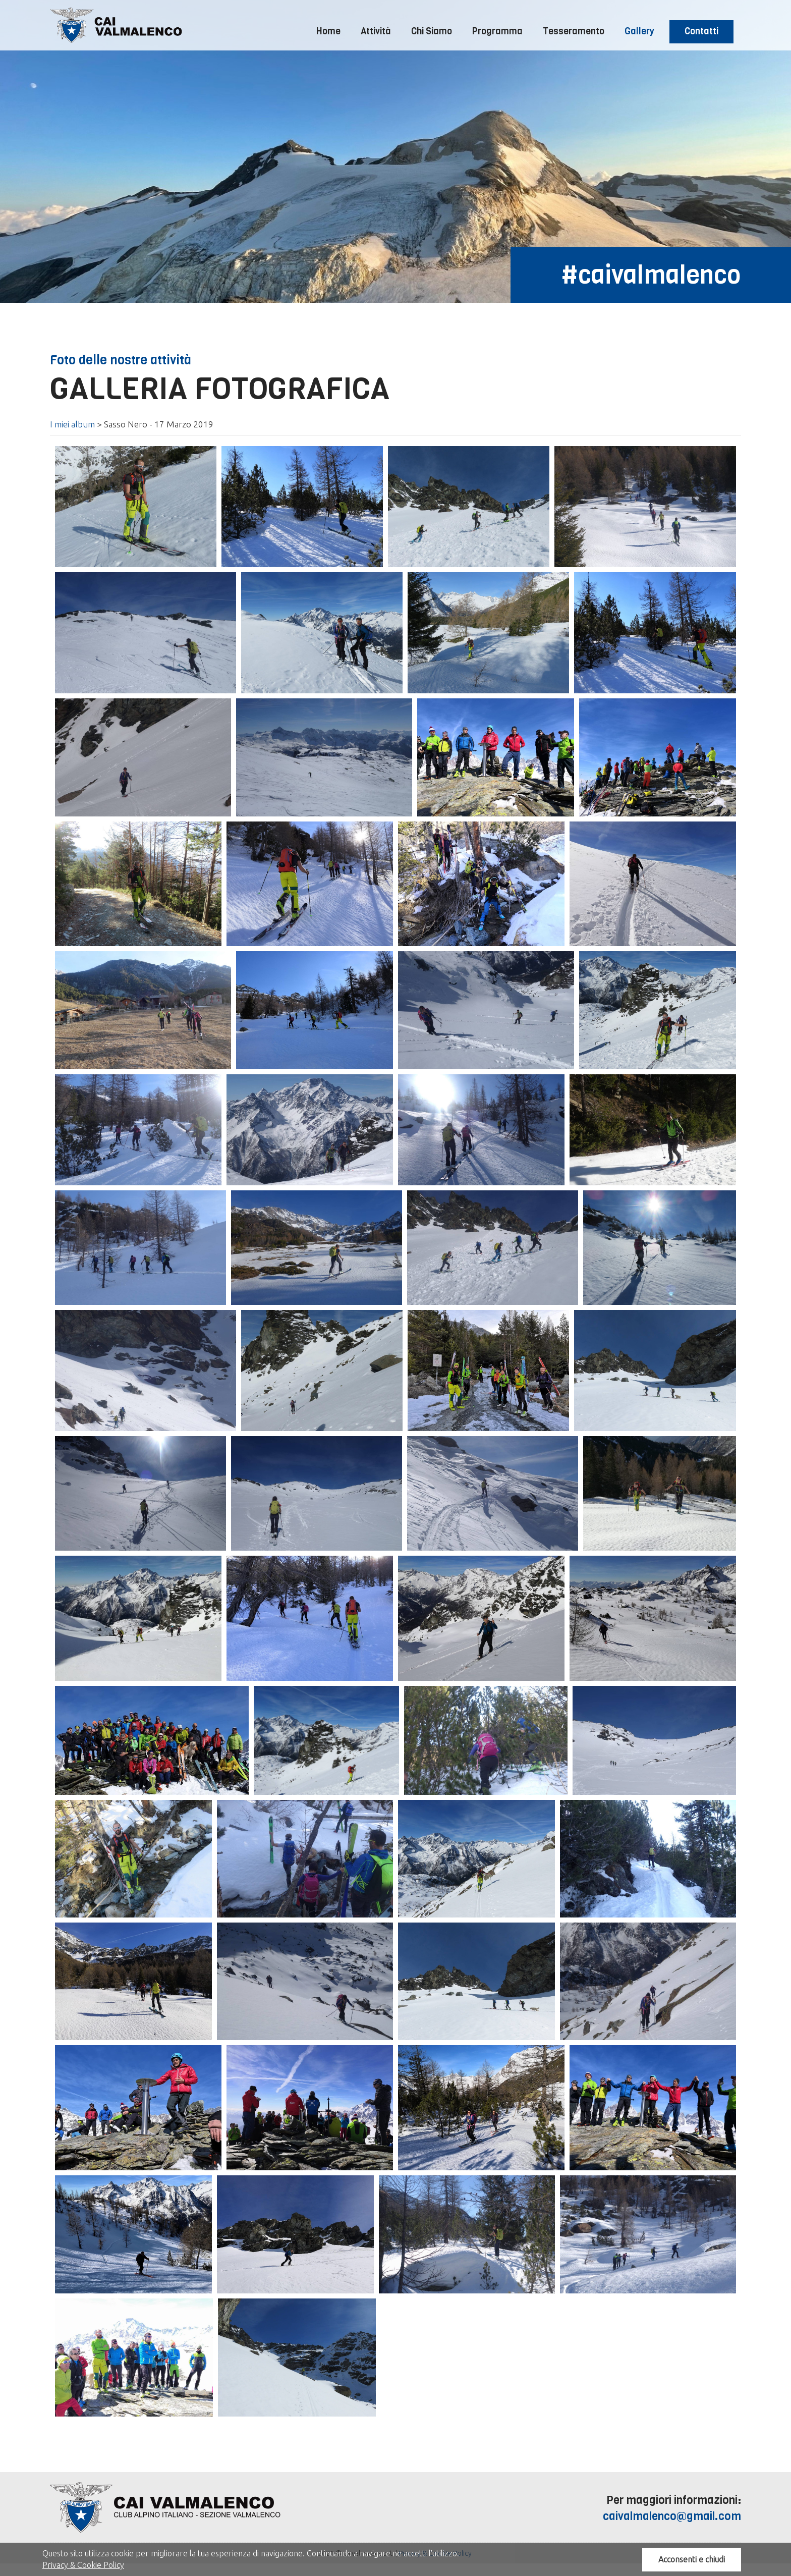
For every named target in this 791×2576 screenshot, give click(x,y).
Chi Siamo (431, 31)
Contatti (701, 31)
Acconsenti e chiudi (691, 2559)
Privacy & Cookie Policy (83, 2564)
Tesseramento (573, 31)
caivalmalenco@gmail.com (672, 2516)
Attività (376, 31)
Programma (497, 31)
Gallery (639, 31)
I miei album (72, 424)
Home (328, 31)
